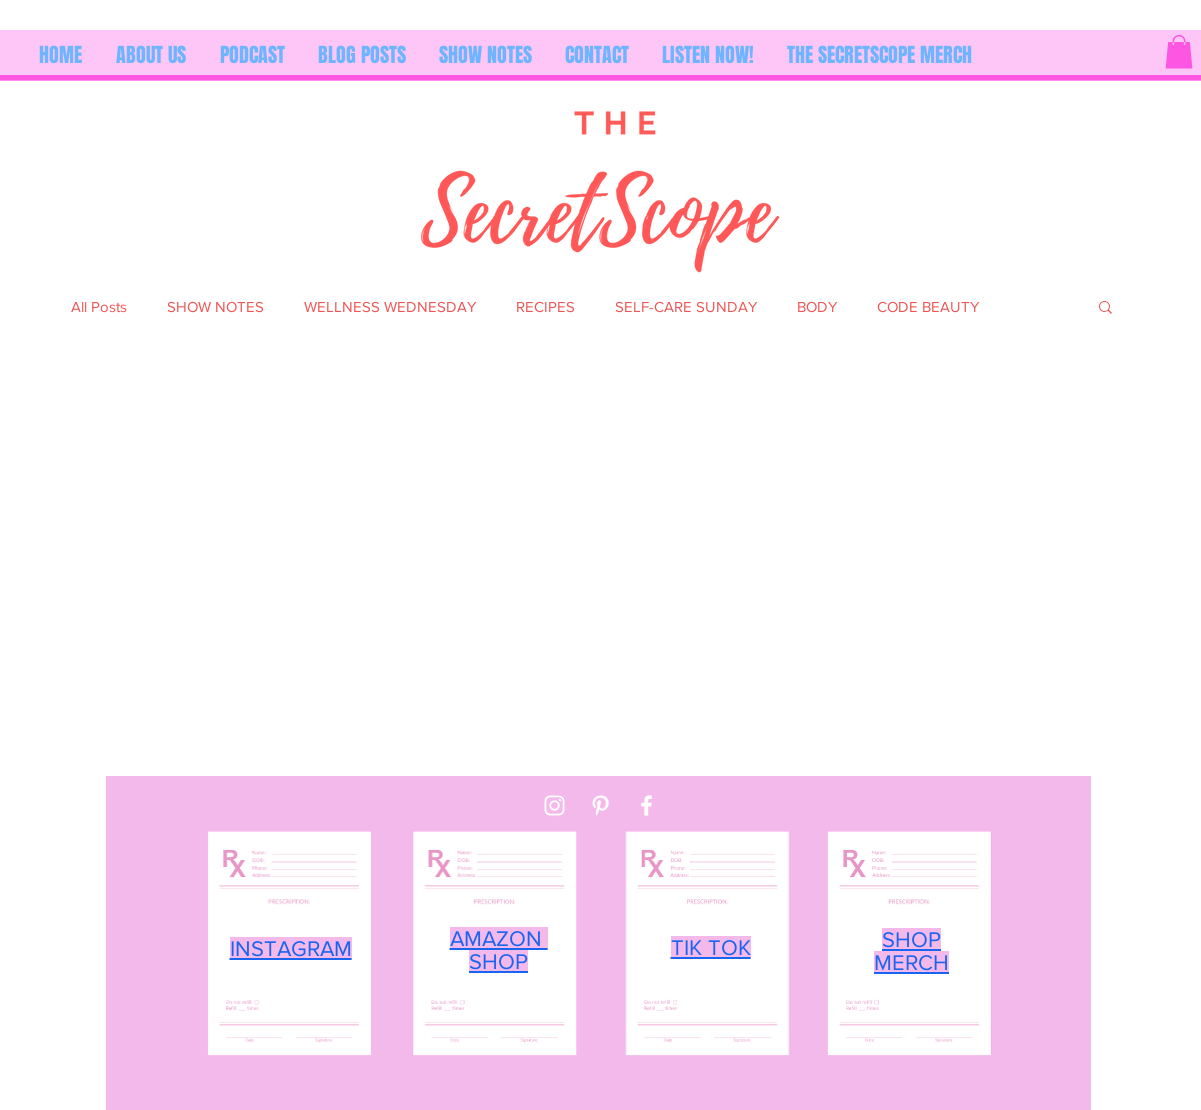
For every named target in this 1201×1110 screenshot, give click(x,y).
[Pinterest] (1080, 102)
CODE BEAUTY (928, 306)
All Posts (99, 306)
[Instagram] (1034, 102)
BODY (817, 306)
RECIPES (545, 306)
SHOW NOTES (215, 306)
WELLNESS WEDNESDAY (390, 306)
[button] (1179, 51)
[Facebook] (1126, 102)
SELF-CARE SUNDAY (686, 306)
